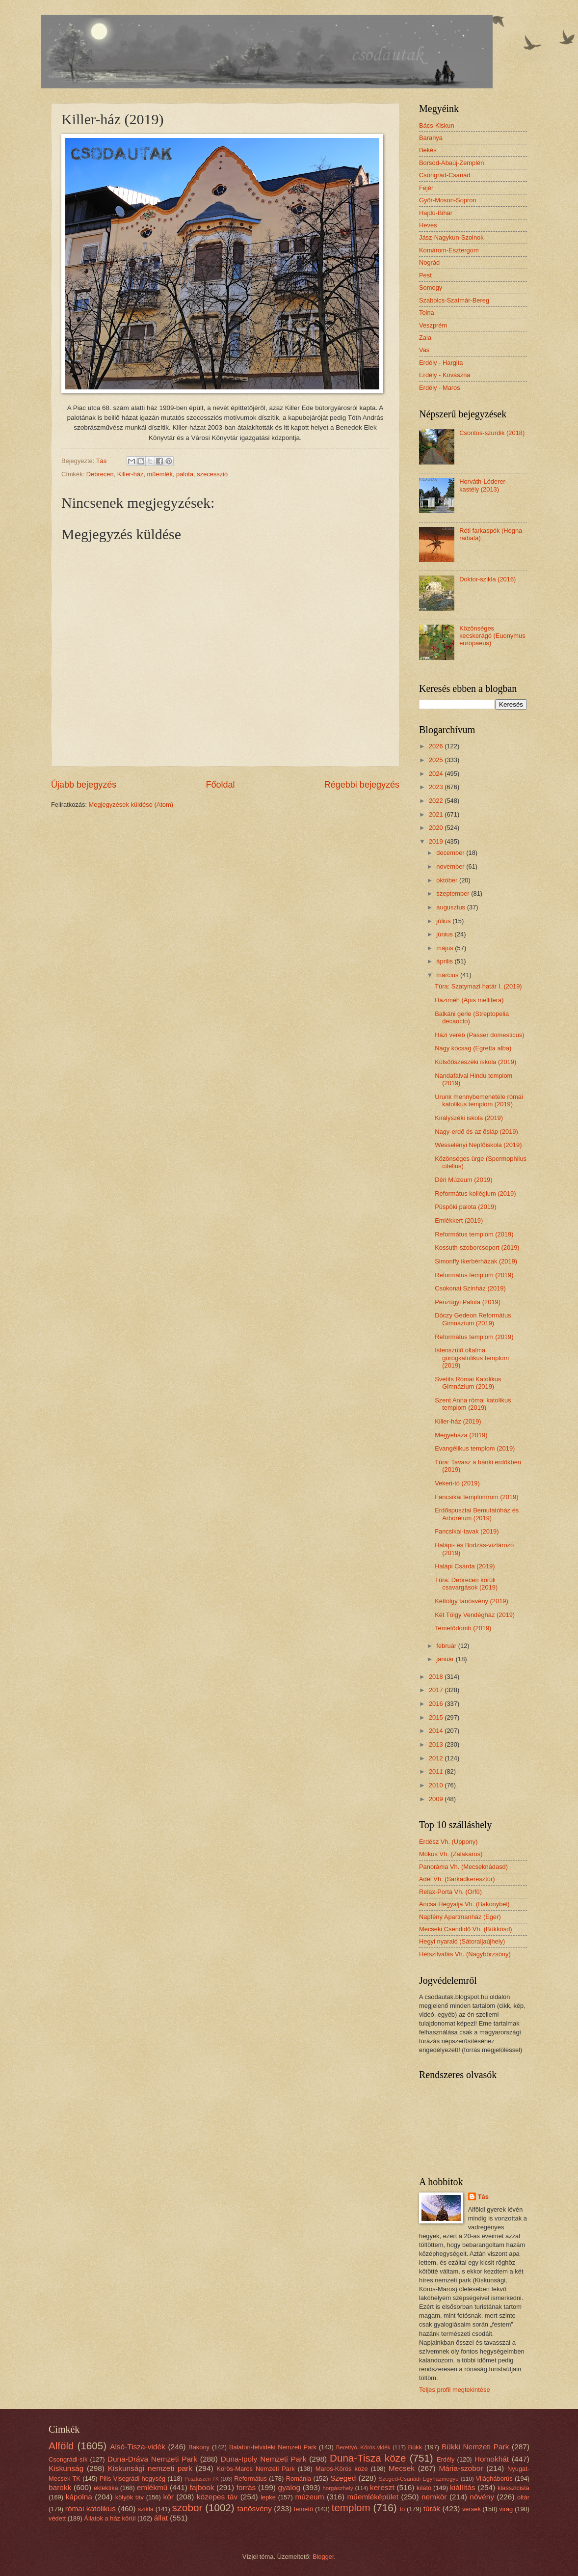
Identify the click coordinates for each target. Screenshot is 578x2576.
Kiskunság (66, 2468)
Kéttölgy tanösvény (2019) (471, 1601)
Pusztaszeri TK (201, 2479)
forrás (246, 2487)
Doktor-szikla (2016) (487, 579)
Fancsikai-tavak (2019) (467, 1531)
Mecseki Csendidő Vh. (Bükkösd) (465, 1929)
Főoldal (220, 785)
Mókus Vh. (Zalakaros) (451, 1854)
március (448, 975)
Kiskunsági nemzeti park (150, 2468)
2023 (437, 787)
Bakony (199, 2447)
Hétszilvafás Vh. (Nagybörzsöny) (465, 1954)
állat (161, 2518)
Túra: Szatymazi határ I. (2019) (478, 986)
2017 (437, 1690)
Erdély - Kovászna (444, 375)
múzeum (309, 2497)
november (451, 866)
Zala (425, 337)
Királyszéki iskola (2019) (469, 1118)
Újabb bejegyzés (83, 785)
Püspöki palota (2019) (465, 1206)
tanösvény (254, 2508)
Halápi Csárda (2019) (465, 1566)
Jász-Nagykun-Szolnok (451, 237)
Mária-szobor (461, 2468)
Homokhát (491, 2459)
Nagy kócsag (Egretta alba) (473, 1048)
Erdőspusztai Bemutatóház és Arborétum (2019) (477, 1514)
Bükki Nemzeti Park (475, 2446)
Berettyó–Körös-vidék (363, 2447)
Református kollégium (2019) (475, 1193)
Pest (425, 275)
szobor (187, 2507)
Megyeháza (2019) (461, 1435)
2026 (437, 746)
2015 (437, 1717)
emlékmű (152, 2487)
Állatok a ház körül (109, 2518)
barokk (60, 2487)
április (445, 961)
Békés (428, 150)
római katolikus (90, 2508)
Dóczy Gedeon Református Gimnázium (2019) (473, 1319)
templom (351, 2507)
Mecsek (402, 2468)
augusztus (451, 907)
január (445, 1659)
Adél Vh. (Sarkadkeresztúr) (457, 1879)
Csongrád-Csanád (445, 175)
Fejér (426, 188)
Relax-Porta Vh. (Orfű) (450, 1891)
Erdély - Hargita (441, 362)
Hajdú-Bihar (435, 213)
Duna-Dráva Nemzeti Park (152, 2459)
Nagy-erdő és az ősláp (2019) (476, 1131)
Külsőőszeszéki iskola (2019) (475, 1062)
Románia (299, 2478)
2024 (437, 773)
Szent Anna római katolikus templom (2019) (473, 1404)
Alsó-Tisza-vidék (137, 2446)
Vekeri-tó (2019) (457, 1483)
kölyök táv (129, 2497)
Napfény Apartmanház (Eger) (460, 1916)
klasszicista (513, 2488)
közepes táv (217, 2497)
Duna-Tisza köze (368, 2458)
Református (250, 2478)
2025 (437, 760)
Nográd (429, 262)
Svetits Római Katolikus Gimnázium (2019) (468, 1382)
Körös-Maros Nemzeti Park (255, 2468)
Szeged (343, 2478)
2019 (437, 841)
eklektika (106, 2488)
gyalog (289, 2487)
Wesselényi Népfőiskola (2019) (478, 1145)
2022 (437, 800)
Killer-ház (130, 474)
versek (471, 2509)
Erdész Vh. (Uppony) (448, 1841)
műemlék (160, 474)
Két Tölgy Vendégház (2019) (475, 1614)
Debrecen (100, 474)
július (444, 921)
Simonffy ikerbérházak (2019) (476, 1261)
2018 (437, 1676)
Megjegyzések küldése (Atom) (131, 804)
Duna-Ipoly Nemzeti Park (264, 2459)
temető (303, 2509)
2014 (437, 1730)
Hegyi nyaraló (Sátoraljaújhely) (462, 1941)
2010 (437, 1785)
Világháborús (494, 2478)
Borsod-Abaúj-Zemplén (451, 162)
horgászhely (337, 2488)
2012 (437, 1758)
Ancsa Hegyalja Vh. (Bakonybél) (464, 1904)
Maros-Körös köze (341, 2468)
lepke (268, 2497)
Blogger (323, 2556)
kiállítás (462, 2487)
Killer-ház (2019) (458, 1421)
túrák (431, 2508)
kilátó (424, 2488)
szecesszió (212, 474)
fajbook (202, 2487)
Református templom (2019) (474, 1234)
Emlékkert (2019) (459, 1220)
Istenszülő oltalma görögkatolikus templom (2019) (472, 1357)
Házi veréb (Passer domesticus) (479, 1035)
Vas (424, 350)
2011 (437, 1771)
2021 (437, 814)
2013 (437, 1744)
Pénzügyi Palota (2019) (467, 1302)
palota (184, 474)
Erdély (446, 2459)
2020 (437, 827)
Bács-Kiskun (436, 125)
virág (506, 2509)
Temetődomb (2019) (463, 1628)
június (445, 934)
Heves (428, 225)
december (451, 852)
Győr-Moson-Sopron (447, 200)
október (447, 880)
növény (482, 2497)
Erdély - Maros (439, 387)
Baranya (431, 137)
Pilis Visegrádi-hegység (132, 2478)
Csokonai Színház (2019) (470, 1288)
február (447, 1645)
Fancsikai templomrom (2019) (476, 1497)
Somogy (430, 287)
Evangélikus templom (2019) (475, 1448)
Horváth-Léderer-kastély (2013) (483, 485)
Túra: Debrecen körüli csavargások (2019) (466, 1583)
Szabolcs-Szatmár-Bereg (454, 300)
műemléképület (372, 2497)
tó (402, 2509)
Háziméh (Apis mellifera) (469, 1000)
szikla (146, 2509)
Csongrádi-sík (68, 2459)
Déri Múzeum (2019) (463, 1179)
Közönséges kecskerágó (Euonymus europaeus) (492, 636)
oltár (523, 2497)
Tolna (426, 312)
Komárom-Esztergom (449, 250)
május (445, 948)
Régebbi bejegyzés (361, 785)
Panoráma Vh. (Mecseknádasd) (463, 1866)
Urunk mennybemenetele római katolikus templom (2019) (479, 1100)
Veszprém (433, 325)
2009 (437, 1799)
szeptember (453, 893)
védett (57, 2518)
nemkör (434, 2497)
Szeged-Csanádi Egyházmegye (419, 2479)
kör (168, 2497)
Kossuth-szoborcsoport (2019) (477, 1247)
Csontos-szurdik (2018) (492, 433)
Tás (483, 2196)
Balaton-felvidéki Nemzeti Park (272, 2447)
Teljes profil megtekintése (454, 2389)
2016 (437, 1703)
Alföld (61, 2445)
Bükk (415, 2447)
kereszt (382, 2487)
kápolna (79, 2497)
